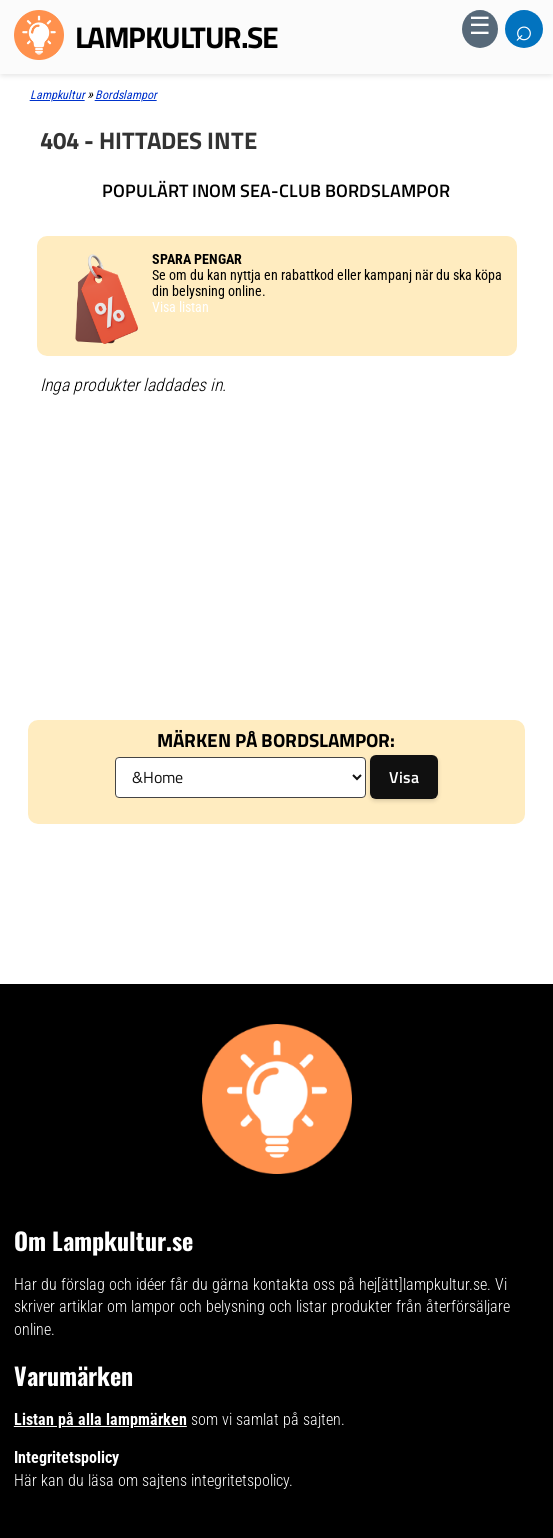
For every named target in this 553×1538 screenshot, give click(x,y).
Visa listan (180, 307)
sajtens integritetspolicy (215, 1480)
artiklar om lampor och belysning (162, 1306)
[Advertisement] (276, 555)
